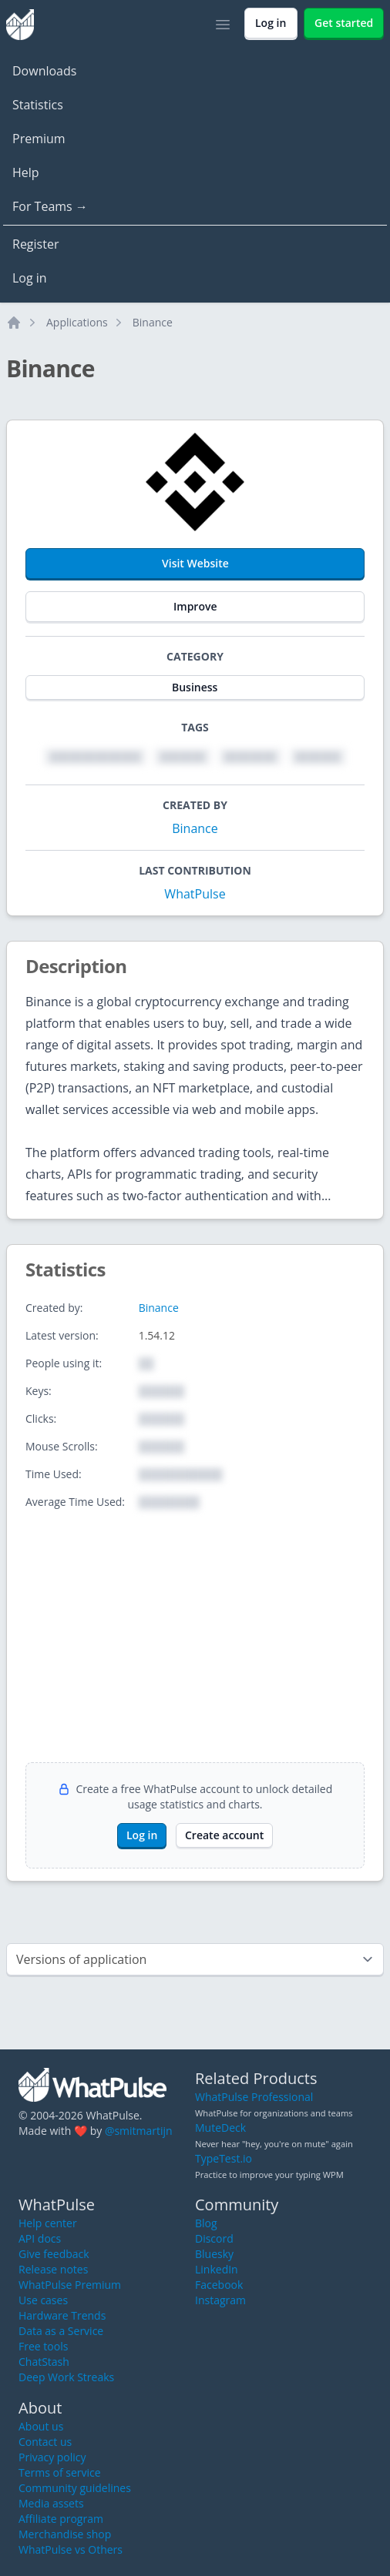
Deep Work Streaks (66, 2377)
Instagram (220, 2300)
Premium (39, 138)
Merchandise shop (64, 2534)
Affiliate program (60, 2518)
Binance (153, 322)
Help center (47, 2223)
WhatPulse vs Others (70, 2549)
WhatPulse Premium (69, 2284)
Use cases (43, 2300)
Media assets (51, 2503)
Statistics (37, 104)
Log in (29, 277)
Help (25, 172)
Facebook (219, 2284)
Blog (206, 2223)
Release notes (53, 2269)
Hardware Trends (62, 2315)
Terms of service (59, 2472)
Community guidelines (74, 2488)
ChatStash (43, 2361)
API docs (39, 2238)
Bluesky (214, 2253)
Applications (77, 322)
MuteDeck (220, 2127)
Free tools (43, 2346)
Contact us (45, 2441)
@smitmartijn (139, 2130)
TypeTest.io (223, 2158)
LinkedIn (216, 2269)
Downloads (44, 70)
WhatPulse (194, 893)
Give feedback (53, 2253)
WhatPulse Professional (254, 2096)
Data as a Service (60, 2330)
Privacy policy (52, 2457)
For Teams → (50, 206)
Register (35, 244)
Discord (214, 2238)
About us (40, 2426)
